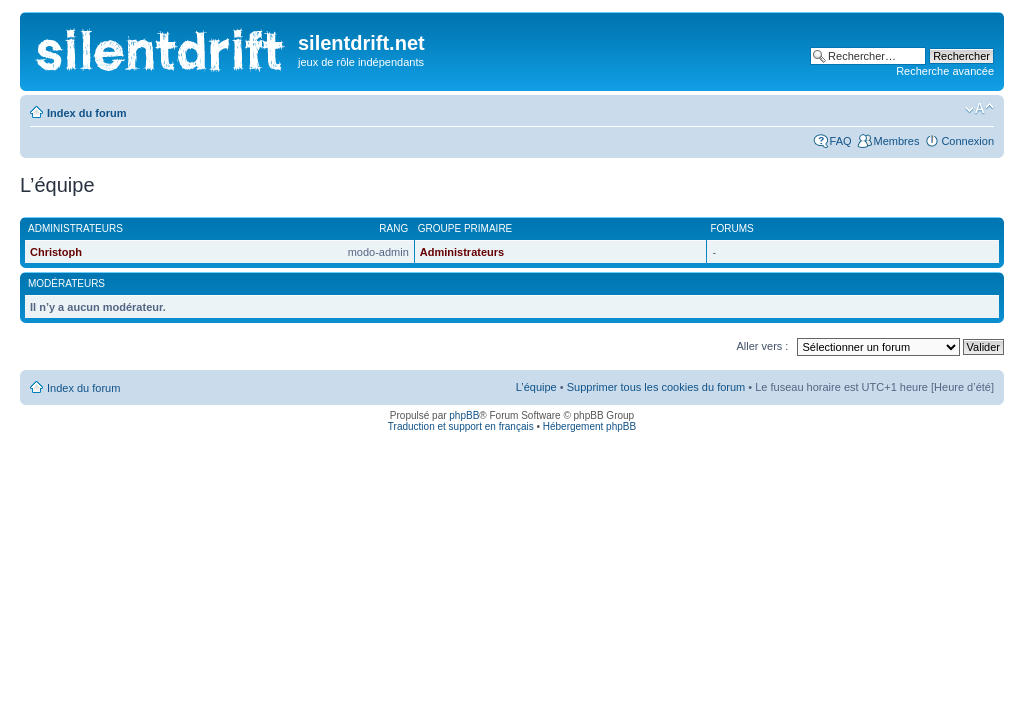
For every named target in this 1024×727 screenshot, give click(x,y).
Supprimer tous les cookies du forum (656, 387)
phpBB (464, 415)
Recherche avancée (945, 71)
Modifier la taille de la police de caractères (979, 109)
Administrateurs (462, 252)
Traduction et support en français (461, 426)
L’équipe (536, 387)
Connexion (967, 141)
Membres (897, 141)
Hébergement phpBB (589, 426)
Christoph (56, 252)
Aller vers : (762, 346)
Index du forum (86, 113)
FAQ (841, 141)
